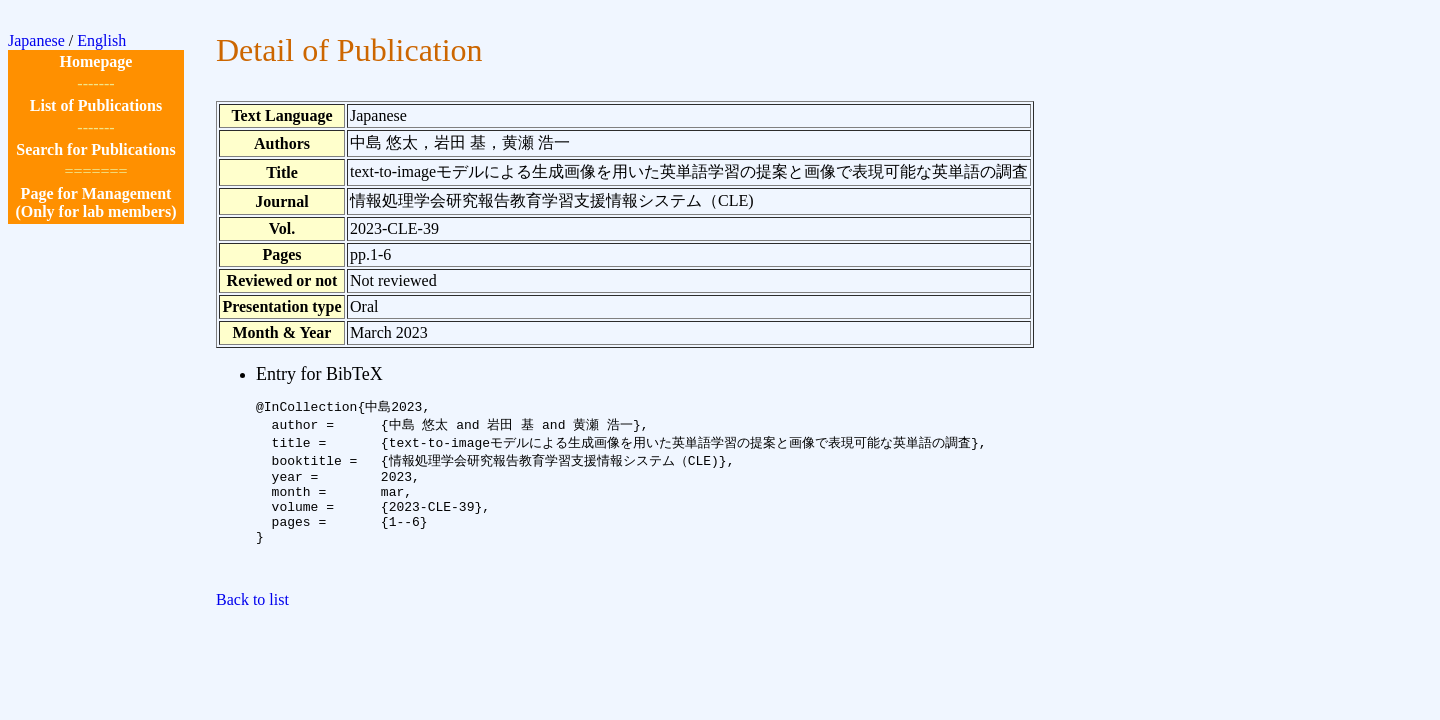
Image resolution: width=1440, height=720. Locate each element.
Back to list (252, 624)
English (101, 40)
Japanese (36, 40)
